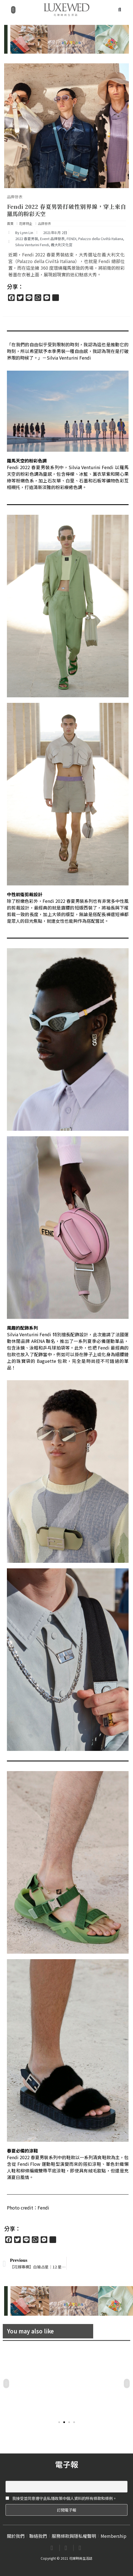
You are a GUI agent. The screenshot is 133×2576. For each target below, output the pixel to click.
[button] (13, 10)
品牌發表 (14, 196)
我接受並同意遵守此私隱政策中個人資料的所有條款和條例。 (61, 2498)
